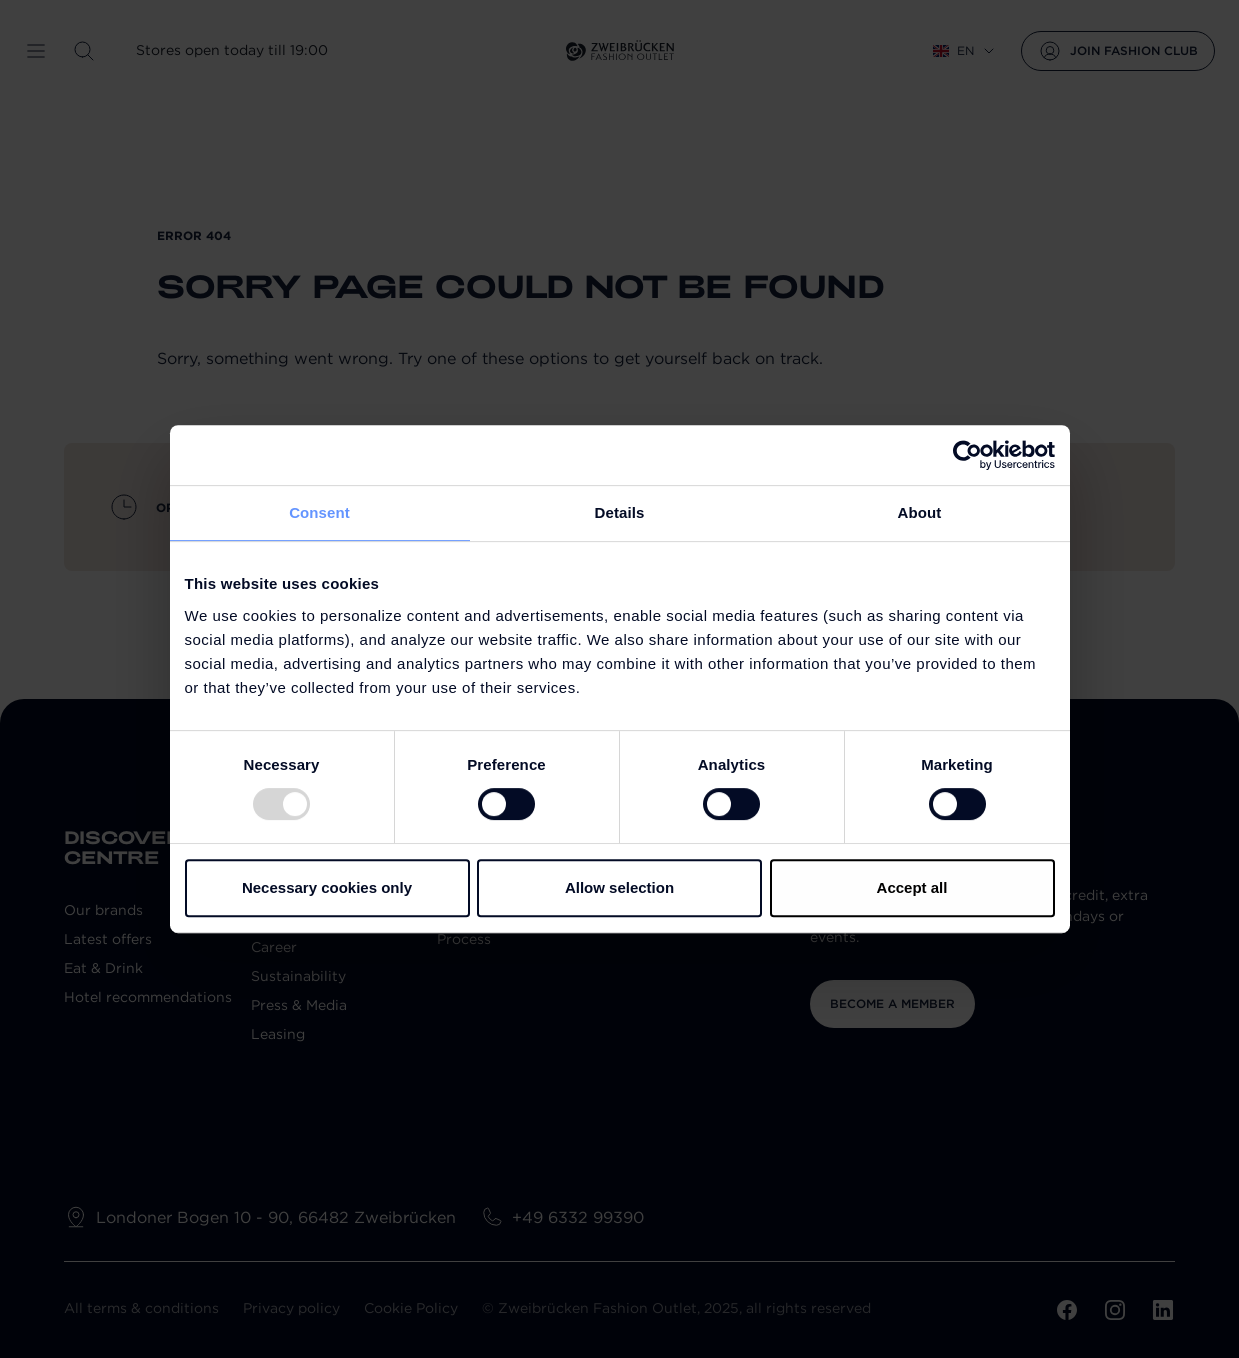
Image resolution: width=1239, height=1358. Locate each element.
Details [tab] (620, 512)
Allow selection (619, 887)
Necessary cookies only (327, 887)
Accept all (912, 887)
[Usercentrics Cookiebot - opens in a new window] (967, 455)
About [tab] (920, 512)
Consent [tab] (319, 512)
